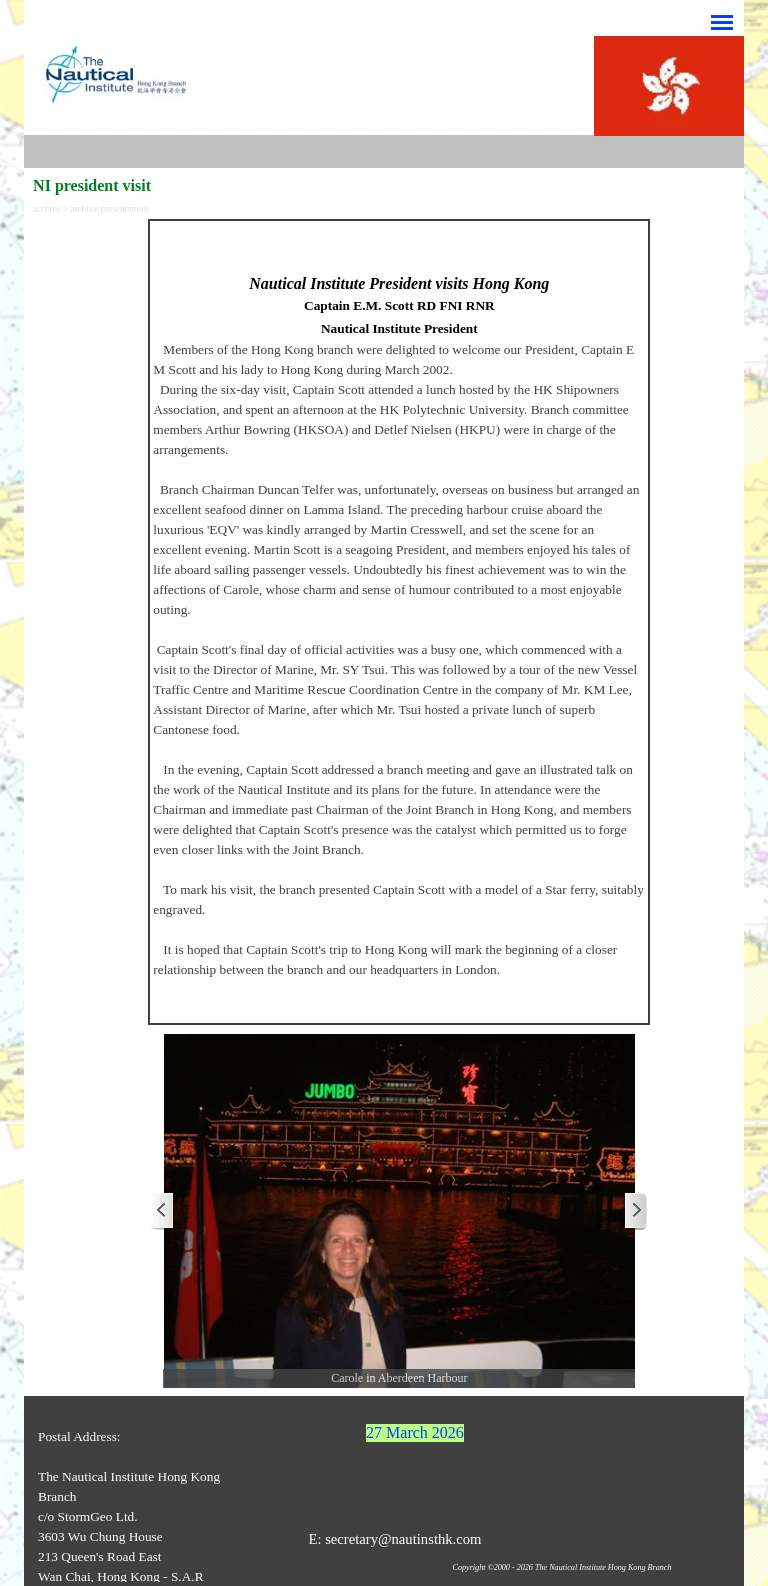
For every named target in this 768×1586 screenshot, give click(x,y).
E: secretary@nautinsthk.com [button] (394, 1539)
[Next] (635, 1211)
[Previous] (163, 1211)
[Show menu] (722, 22)
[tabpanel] (399, 622)
